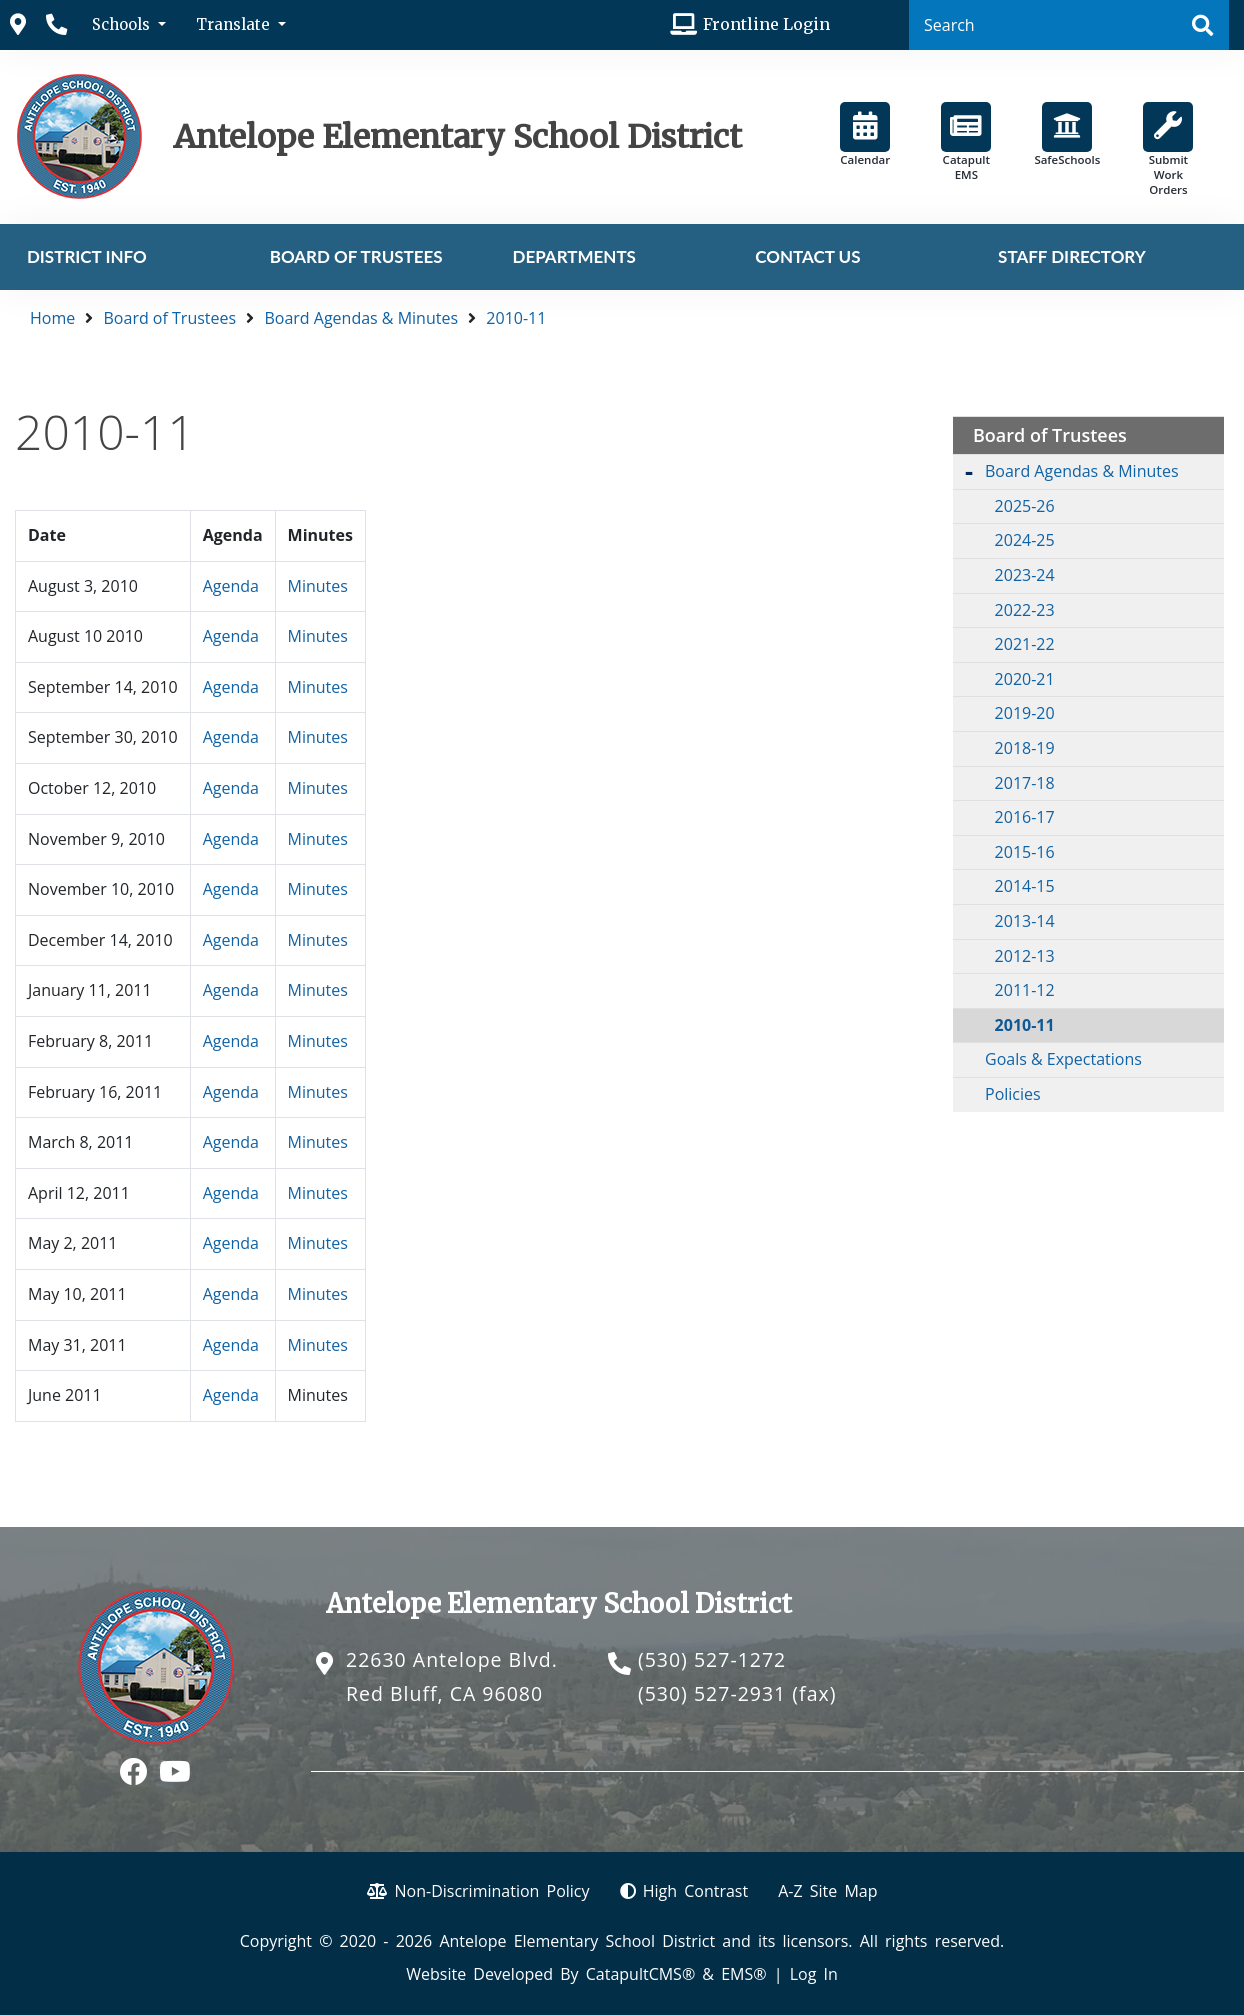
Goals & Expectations (1063, 1059)
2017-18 (1025, 783)
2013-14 (1025, 921)
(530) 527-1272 (712, 1659)
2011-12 (1025, 990)
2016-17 (1025, 817)
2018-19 (1025, 748)
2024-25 (1025, 540)
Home (52, 318)
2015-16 (1025, 852)
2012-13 (1025, 956)
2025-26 (1025, 506)
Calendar (865, 134)
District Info (87, 256)
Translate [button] (235, 24)
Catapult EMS (966, 142)
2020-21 (1025, 679)
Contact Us (807, 256)
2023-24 (1025, 575)
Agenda (231, 586)
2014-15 (1025, 886)
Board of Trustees (356, 256)
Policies (1013, 1094)
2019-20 (1025, 713)
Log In (814, 1974)
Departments (573, 256)
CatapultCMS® (640, 1974)
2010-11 (516, 318)
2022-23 (1025, 610)
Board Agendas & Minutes (361, 318)
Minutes (318, 586)
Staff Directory (1072, 256)
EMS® (743, 1974)
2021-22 (1025, 644)
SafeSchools (1067, 134)
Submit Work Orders (1168, 149)
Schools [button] (123, 24)
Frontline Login (766, 24)
